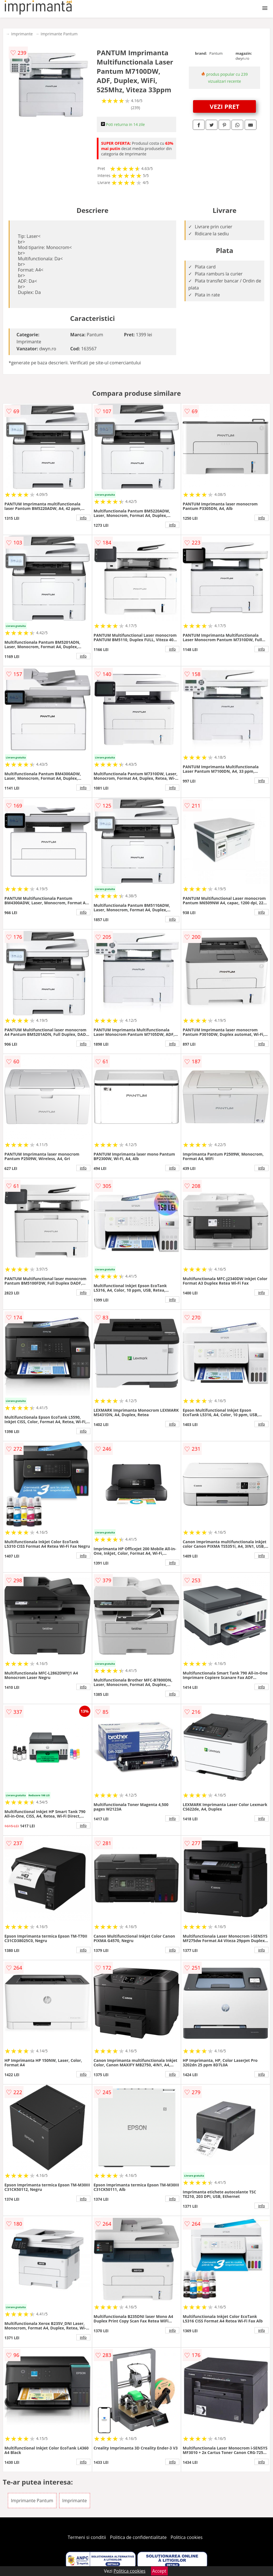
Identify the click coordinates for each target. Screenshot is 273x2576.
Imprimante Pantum (59, 33)
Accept (159, 2571)
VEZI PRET (224, 106)
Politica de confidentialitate (138, 2537)
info (83, 517)
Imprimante (22, 33)
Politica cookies (187, 2537)
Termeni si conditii (87, 2537)
